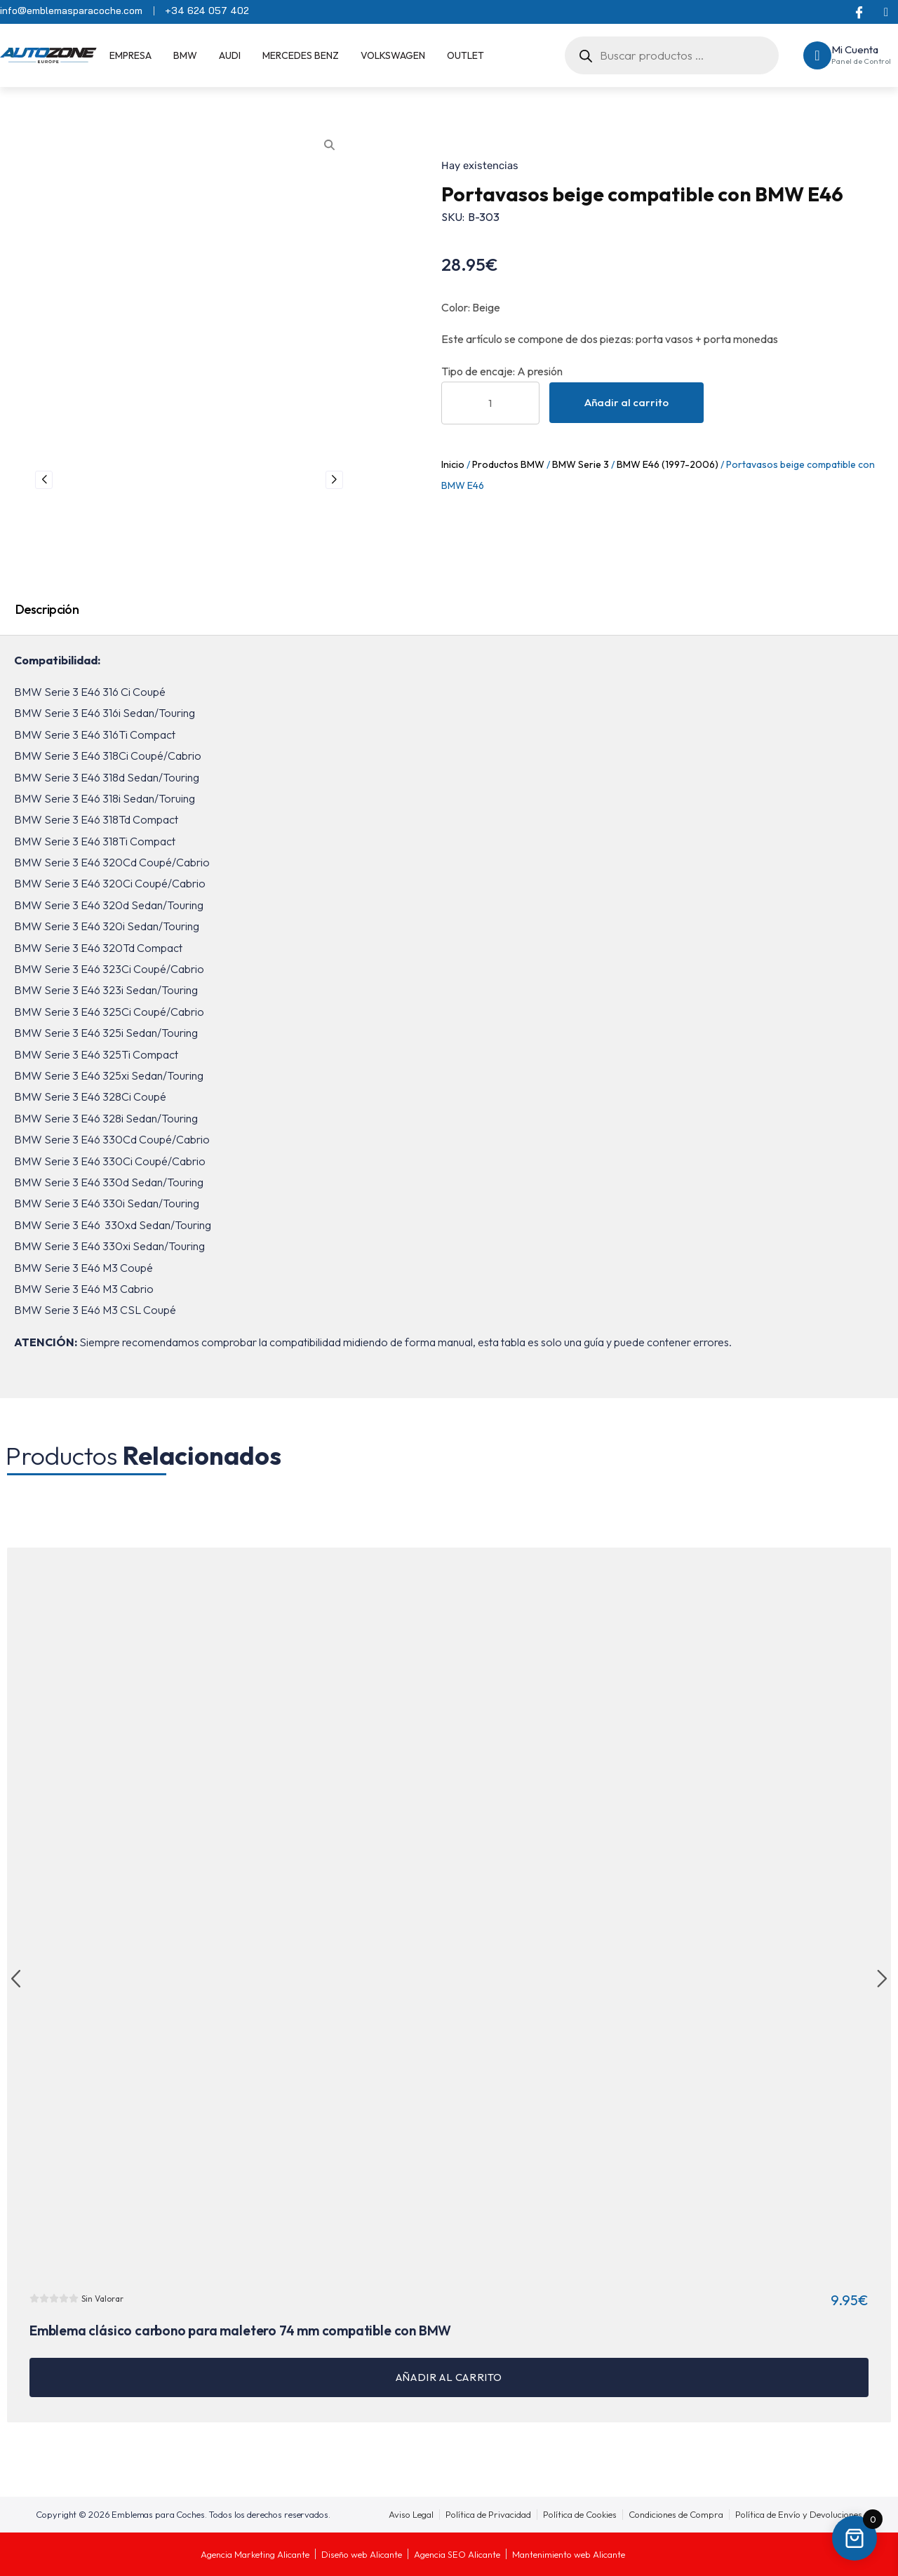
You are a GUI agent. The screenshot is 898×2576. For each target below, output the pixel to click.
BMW (185, 55)
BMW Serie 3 (580, 464)
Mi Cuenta (854, 49)
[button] (16, 1979)
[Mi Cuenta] (817, 55)
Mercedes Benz (300, 55)
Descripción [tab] (47, 609)
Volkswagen (393, 55)
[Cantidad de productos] (490, 403)
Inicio (452, 464)
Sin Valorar (102, 2298)
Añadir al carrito (626, 402)
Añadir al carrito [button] (449, 2377)
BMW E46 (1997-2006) (667, 464)
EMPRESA (130, 55)
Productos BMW (508, 464)
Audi (230, 55)
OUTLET (465, 55)
